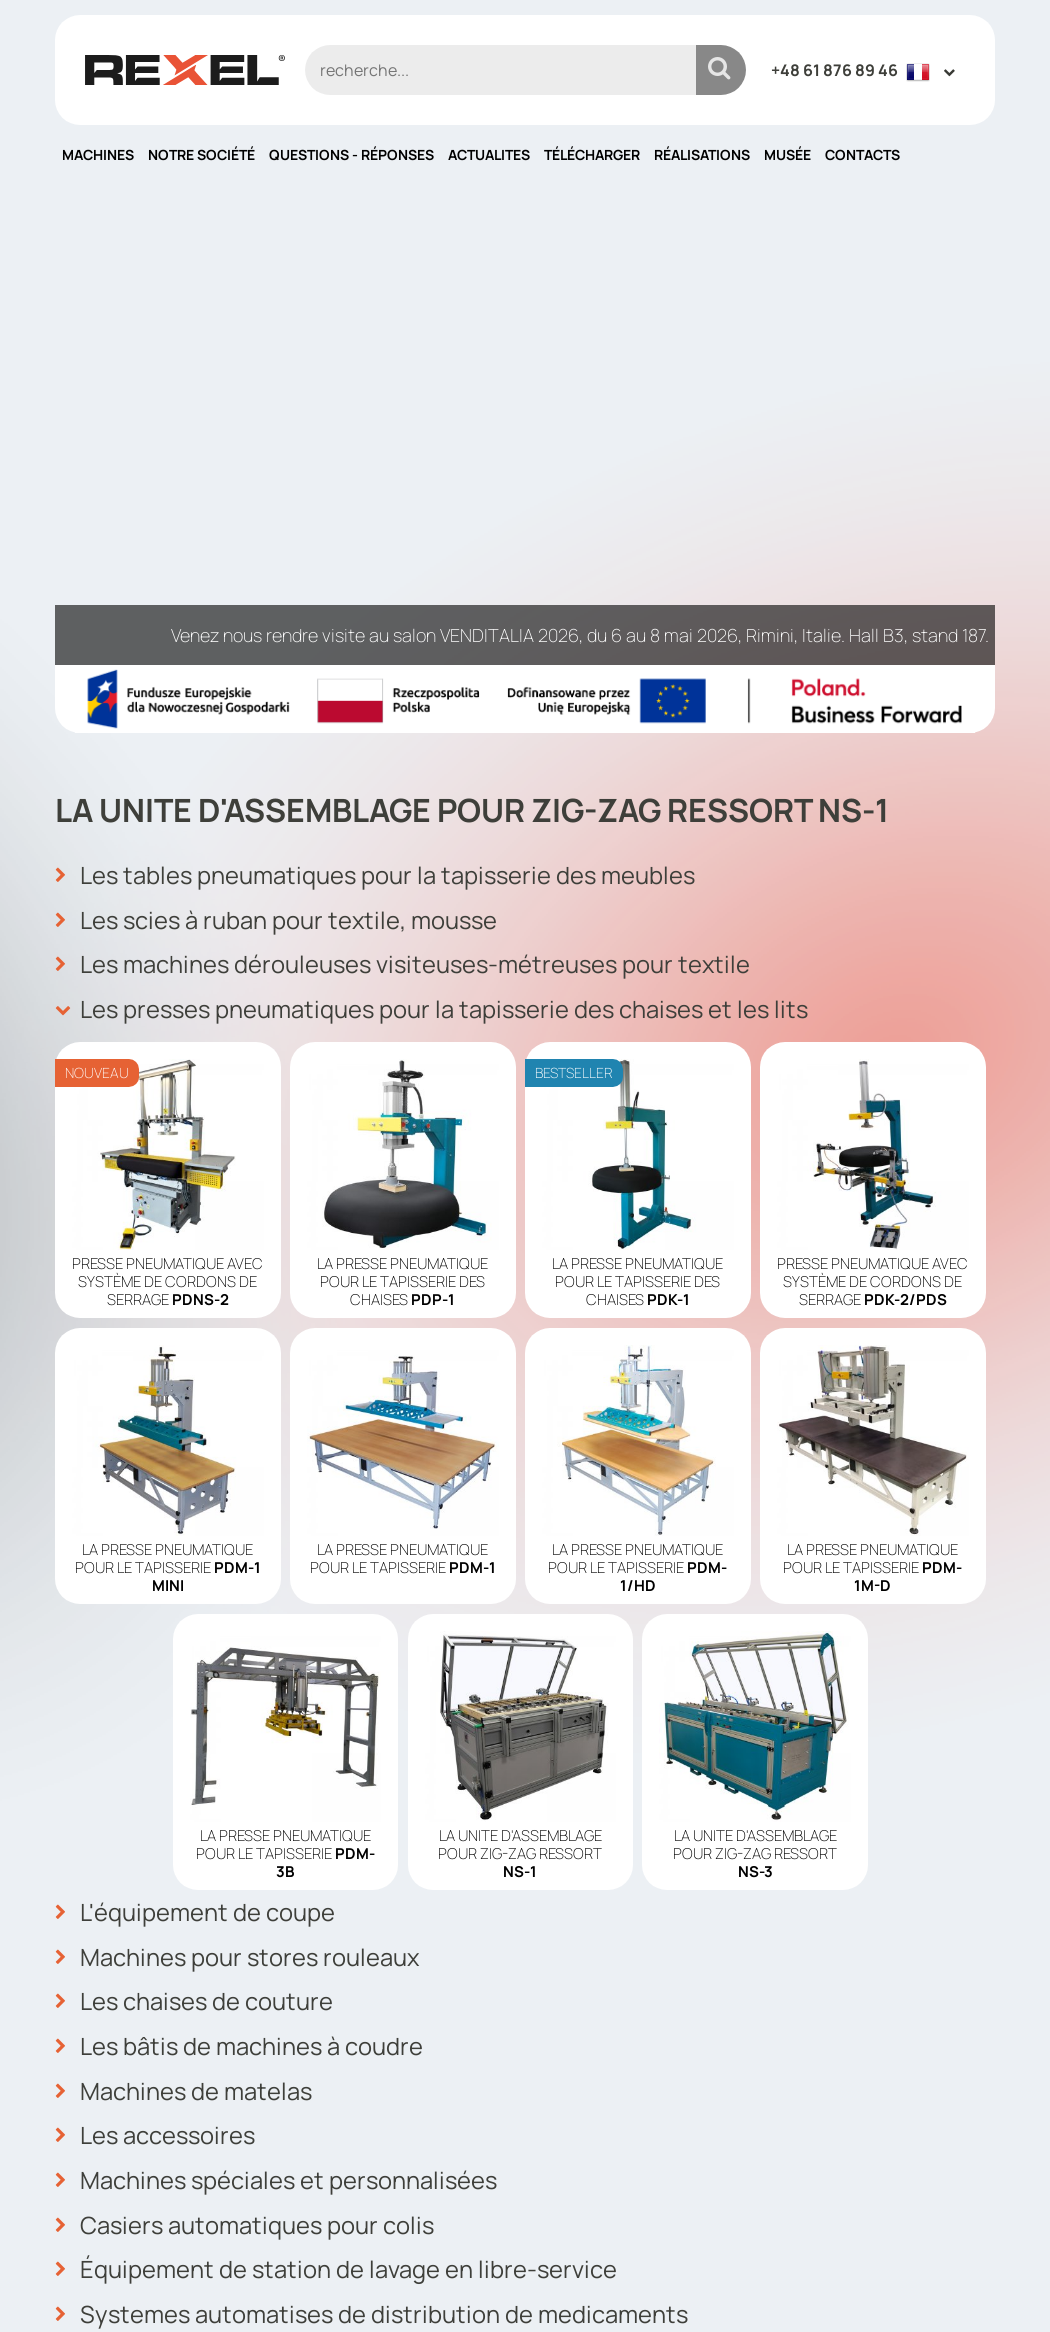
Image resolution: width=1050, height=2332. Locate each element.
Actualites (489, 154)
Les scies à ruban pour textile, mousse (279, 439)
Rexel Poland (218, 2284)
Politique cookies (606, 2116)
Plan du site (584, 2176)
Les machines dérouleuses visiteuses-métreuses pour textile (407, 483)
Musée (787, 154)
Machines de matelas (184, 1605)
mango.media (955, 2284)
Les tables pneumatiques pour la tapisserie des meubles (378, 395)
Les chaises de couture (195, 1517)
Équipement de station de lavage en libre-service (337, 1781)
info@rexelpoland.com (392, 2153)
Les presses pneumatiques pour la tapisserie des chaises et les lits (437, 527)
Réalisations (702, 154)
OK (968, 2070)
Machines (98, 154)
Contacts (862, 154)
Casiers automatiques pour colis (246, 1737)
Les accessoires (157, 1649)
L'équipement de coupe (195, 1429)
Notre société (201, 154)
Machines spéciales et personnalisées (279, 1693)
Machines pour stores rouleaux (239, 1473)
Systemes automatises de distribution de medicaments (374, 1825)
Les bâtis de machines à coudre (240, 1561)
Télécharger (592, 154)
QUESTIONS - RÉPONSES (351, 154)
